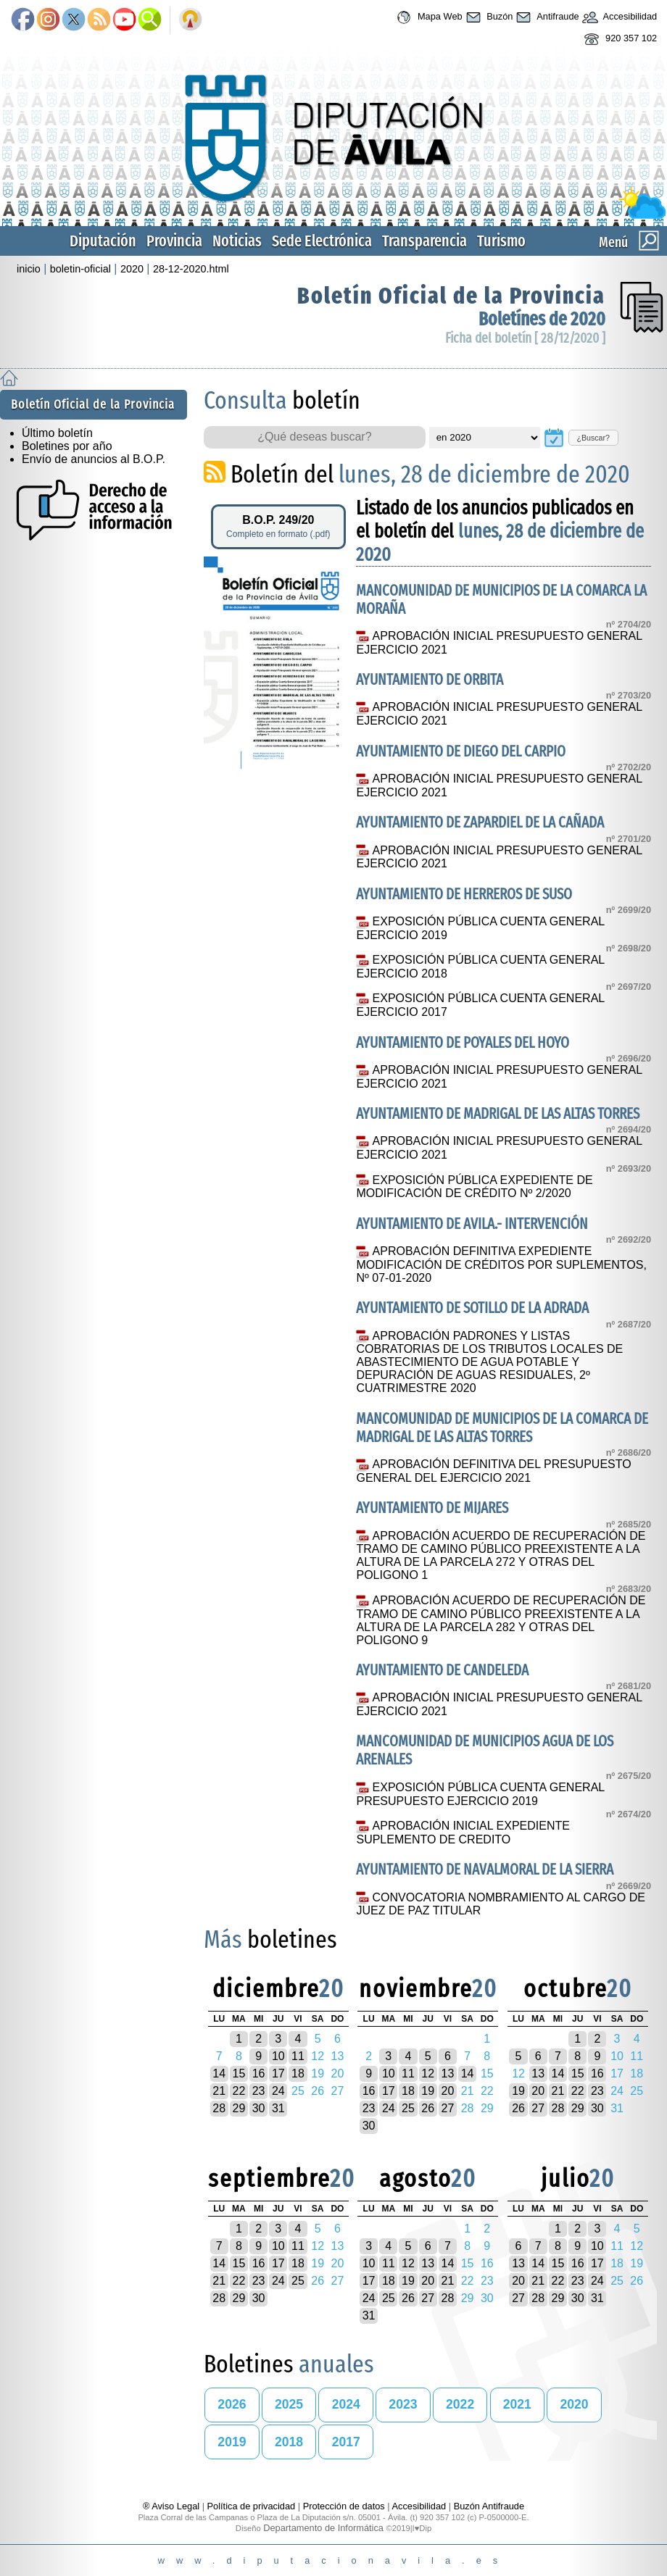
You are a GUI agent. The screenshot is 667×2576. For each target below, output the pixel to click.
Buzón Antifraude (489, 2506)
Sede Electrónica (322, 241)
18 (297, 2073)
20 (448, 2091)
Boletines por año (67, 446)
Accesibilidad (618, 17)
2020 (132, 269)
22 (238, 2091)
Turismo (501, 241)
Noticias (237, 241)
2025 (289, 2404)
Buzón (488, 17)
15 (238, 2073)
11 (297, 2056)
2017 (346, 2442)
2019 (232, 2442)
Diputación (103, 241)
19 (427, 2091)
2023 (403, 2404)
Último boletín (57, 433)
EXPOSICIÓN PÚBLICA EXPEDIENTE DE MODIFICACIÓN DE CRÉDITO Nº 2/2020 (474, 1187)
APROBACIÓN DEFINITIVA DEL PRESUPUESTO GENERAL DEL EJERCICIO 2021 (493, 1471)
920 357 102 (619, 39)
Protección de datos (344, 2506)
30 (258, 2108)
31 (278, 2108)
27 (448, 2108)
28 (218, 2108)
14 (218, 2073)
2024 (346, 2404)
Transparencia (424, 241)
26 (427, 2108)
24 (278, 2091)
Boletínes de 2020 (541, 319)
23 (258, 2091)
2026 (232, 2404)
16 (258, 2073)
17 (278, 2073)
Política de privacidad (251, 2506)
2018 (289, 2442)
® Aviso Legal (172, 2506)
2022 (460, 2404)
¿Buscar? (593, 437)
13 (448, 2073)
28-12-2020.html (191, 269)
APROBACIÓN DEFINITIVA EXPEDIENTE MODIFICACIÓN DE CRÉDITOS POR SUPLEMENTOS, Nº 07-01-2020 (501, 1264)
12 (427, 2073)
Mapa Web (427, 17)
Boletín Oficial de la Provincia (451, 295)
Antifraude (546, 17)
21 (218, 2091)
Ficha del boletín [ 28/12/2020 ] (525, 338)
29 (238, 2108)
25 (408, 2108)
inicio (29, 269)
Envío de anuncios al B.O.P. (93, 459)
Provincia (174, 241)
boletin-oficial (80, 269)
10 (278, 2056)
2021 (517, 2404)
